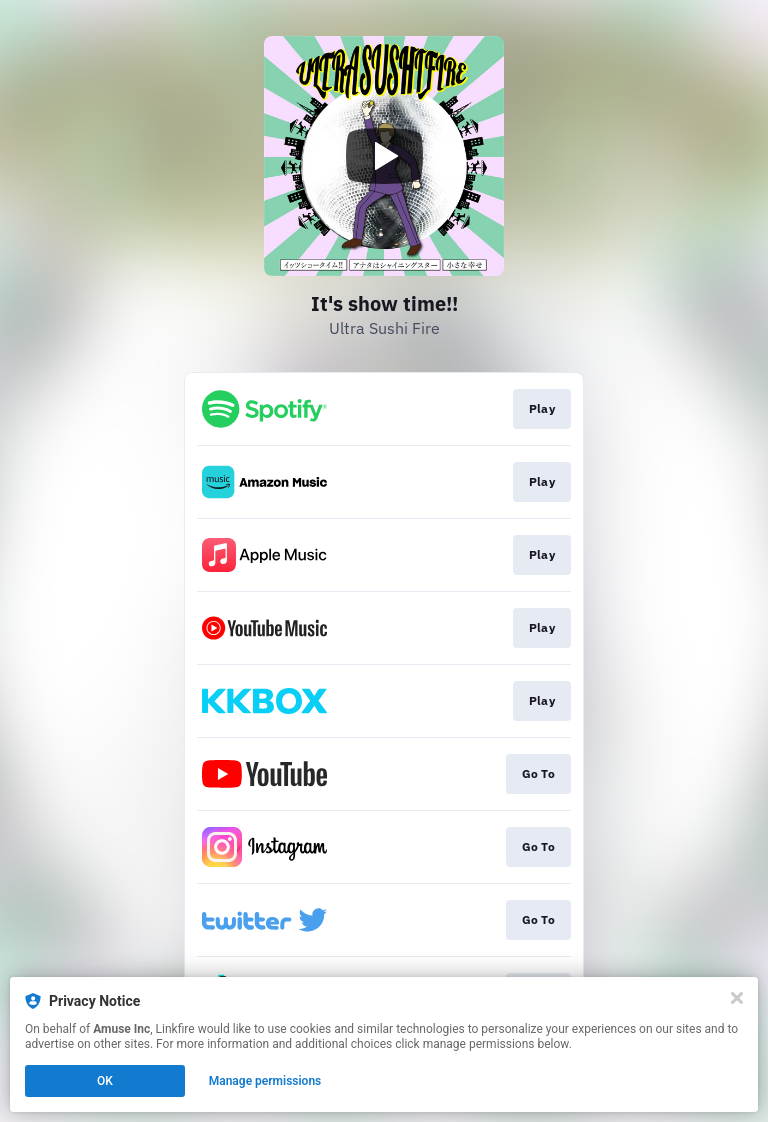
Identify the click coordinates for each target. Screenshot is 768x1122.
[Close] (737, 998)
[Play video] (384, 156)
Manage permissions (265, 1081)
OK (105, 1081)
